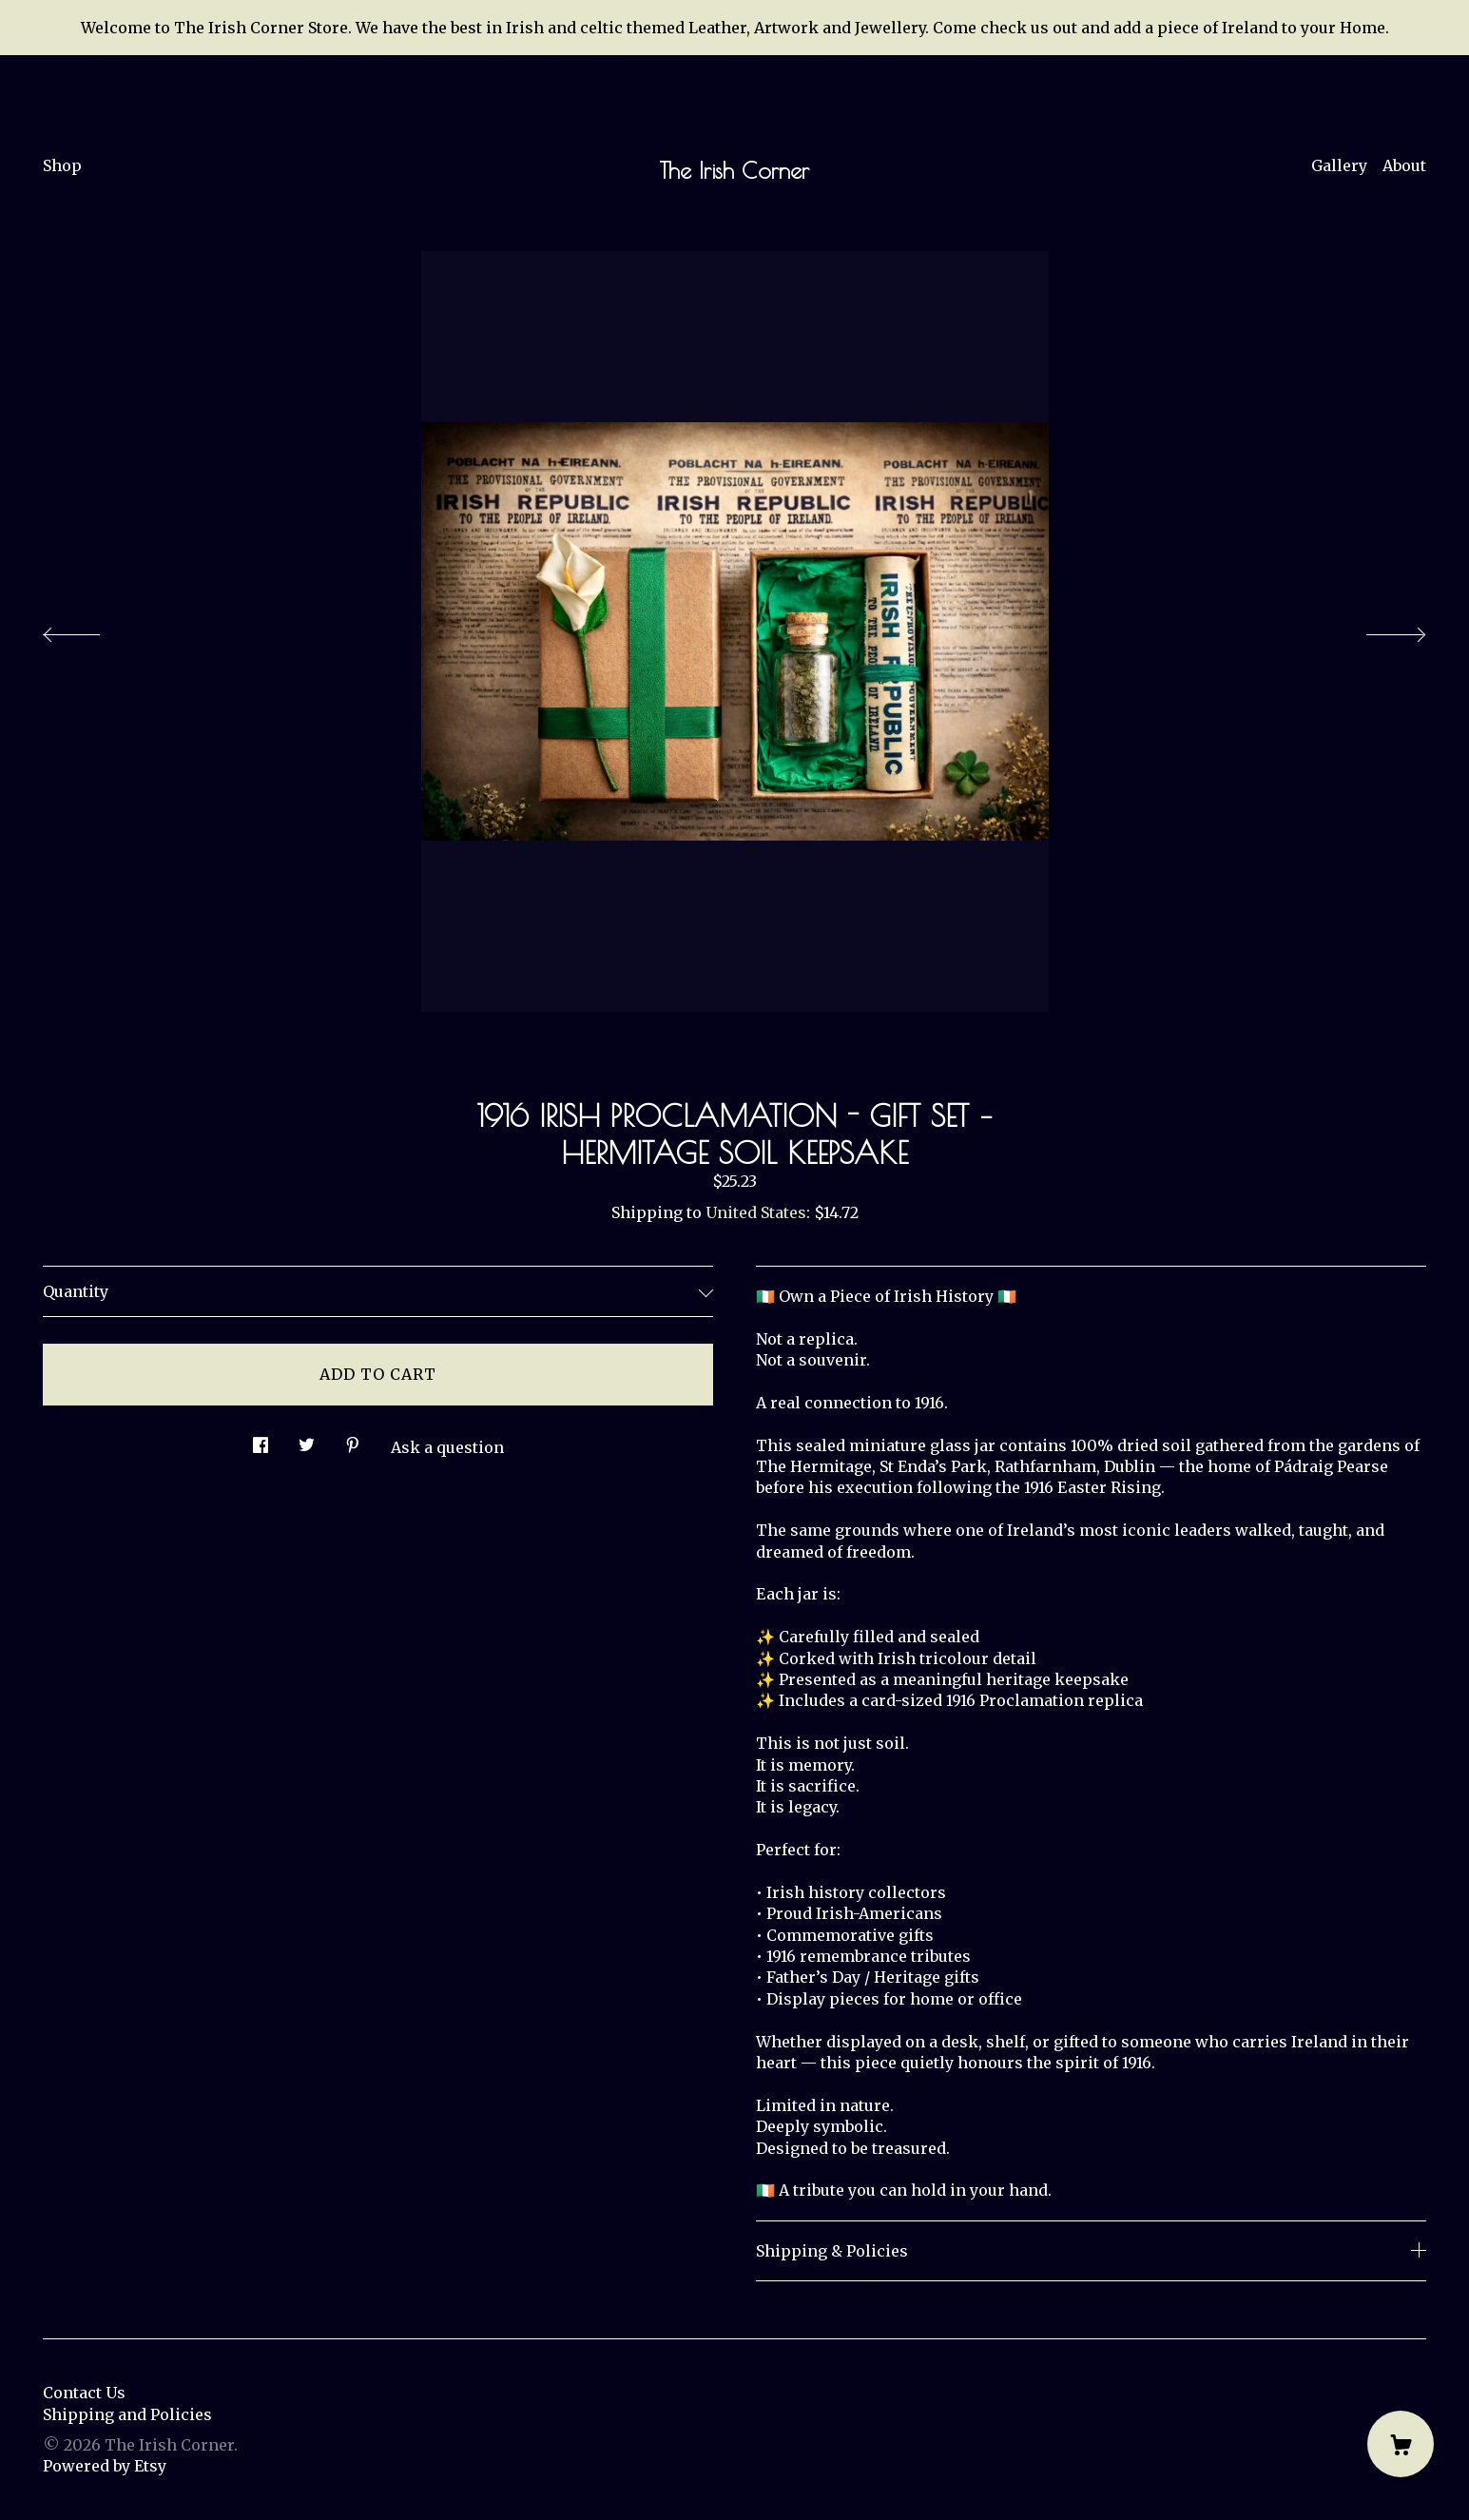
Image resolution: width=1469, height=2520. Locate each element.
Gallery (1339, 165)
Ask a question (447, 1447)
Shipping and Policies (127, 2414)
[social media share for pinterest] (352, 1440)
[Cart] (1400, 2444)
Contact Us (84, 2392)
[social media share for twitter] (307, 1440)
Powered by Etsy (104, 2465)
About (1404, 165)
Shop (62, 165)
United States (756, 1212)
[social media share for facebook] (260, 1440)
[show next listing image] (1378, 629)
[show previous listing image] (90, 629)
